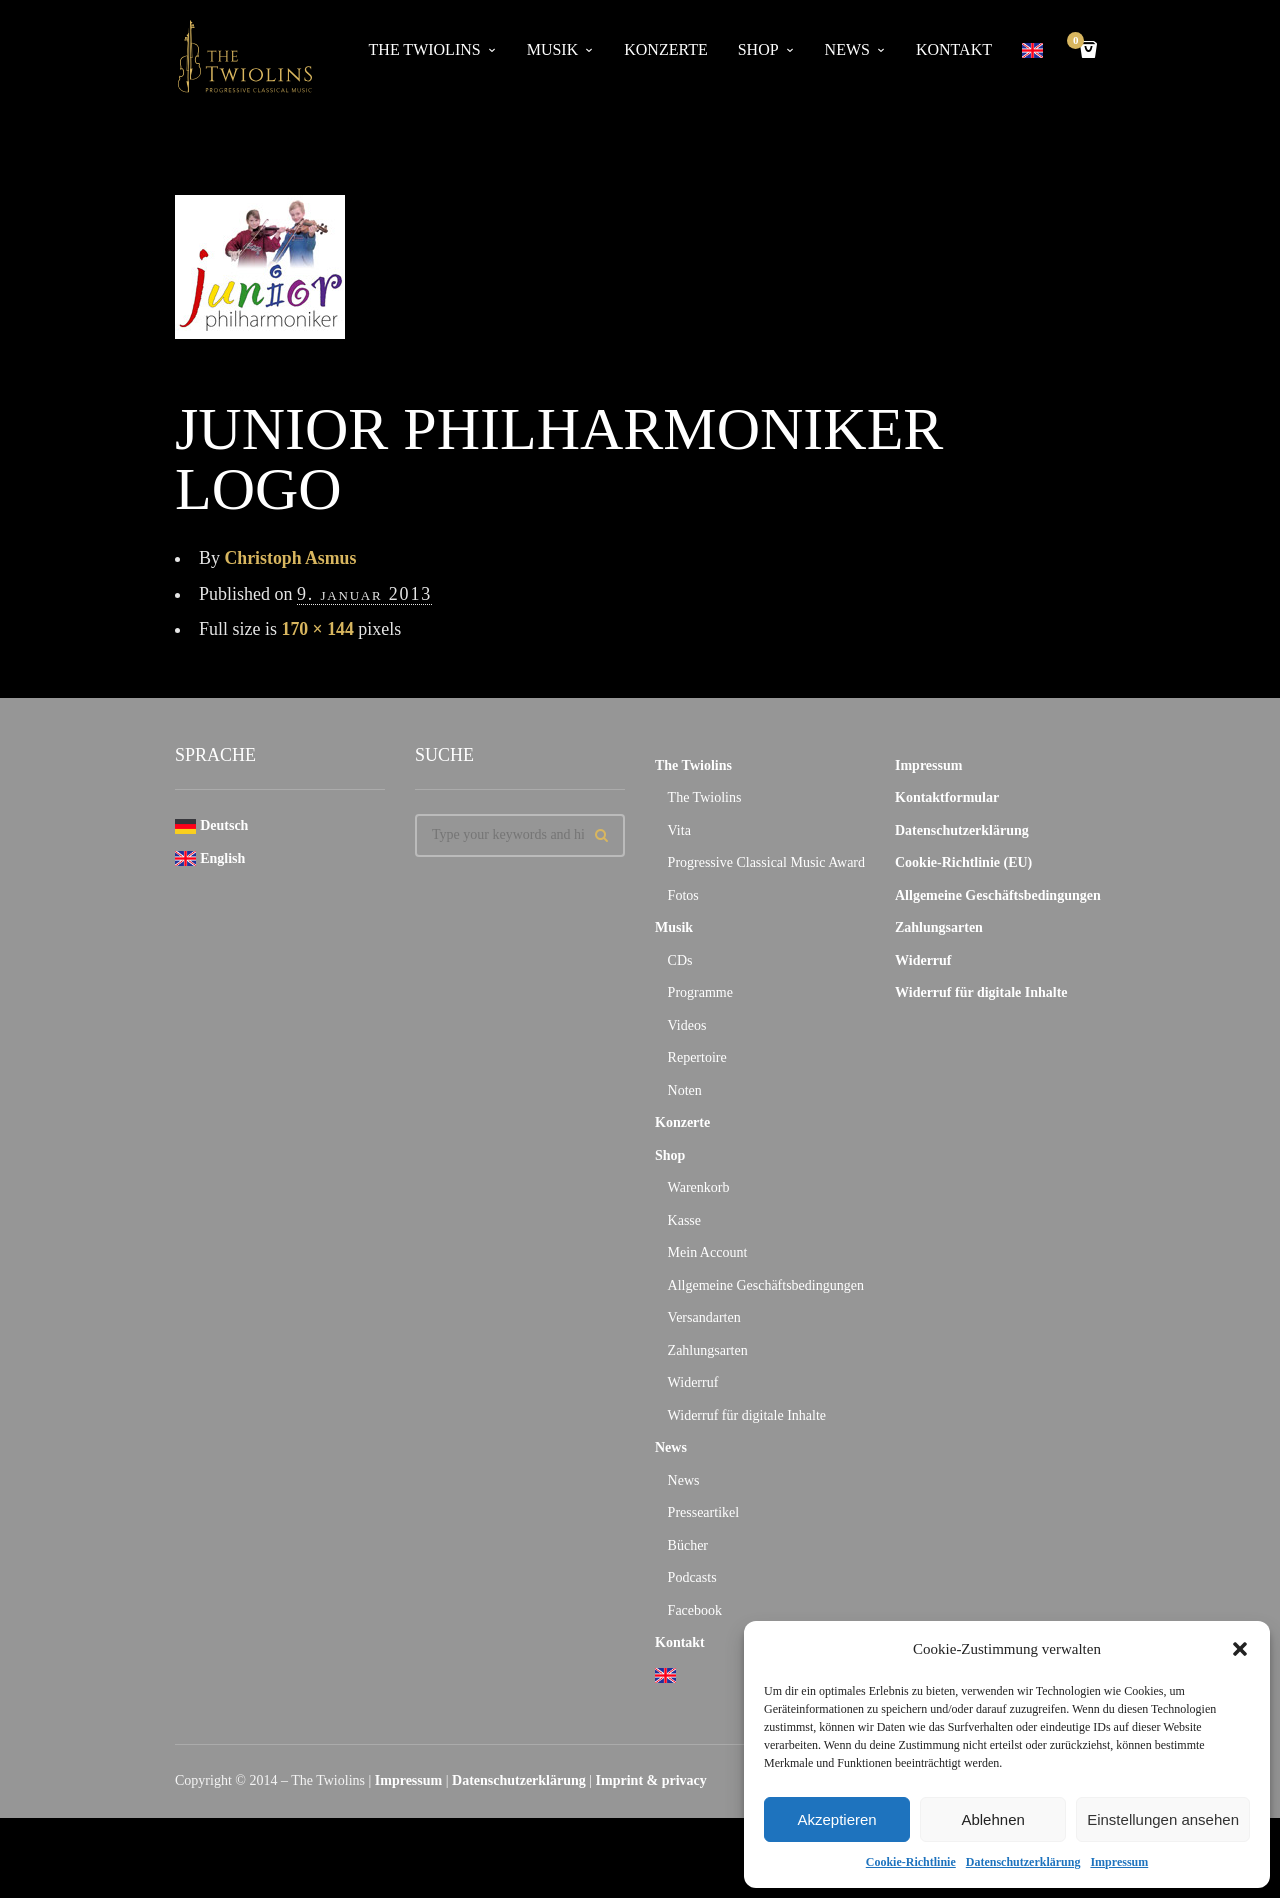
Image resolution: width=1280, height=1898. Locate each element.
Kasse (684, 1220)
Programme (700, 992)
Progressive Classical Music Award (766, 862)
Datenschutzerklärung (1023, 1862)
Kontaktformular (947, 797)
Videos (687, 1025)
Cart (1079, 42)
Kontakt (954, 49)
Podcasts (692, 1577)
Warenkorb (699, 1187)
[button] (1240, 1649)
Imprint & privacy (651, 1780)
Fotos (683, 895)
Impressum (1119, 1862)
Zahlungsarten (708, 1350)
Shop (758, 49)
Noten (685, 1090)
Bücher (688, 1545)
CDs (680, 960)
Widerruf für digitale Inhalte (747, 1415)
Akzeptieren (836, 1819)
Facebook (695, 1610)
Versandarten (704, 1317)
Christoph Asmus (292, 558)
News (847, 49)
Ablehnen (992, 1819)
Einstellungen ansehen (1163, 1819)
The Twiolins (425, 49)
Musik (553, 49)
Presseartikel (704, 1512)
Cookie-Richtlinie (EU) (963, 862)
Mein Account (708, 1252)
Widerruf (693, 1382)
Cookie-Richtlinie (911, 1862)
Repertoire (697, 1057)
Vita (679, 830)
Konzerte (665, 49)
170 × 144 (318, 629)
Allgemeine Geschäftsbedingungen (766, 1285)
